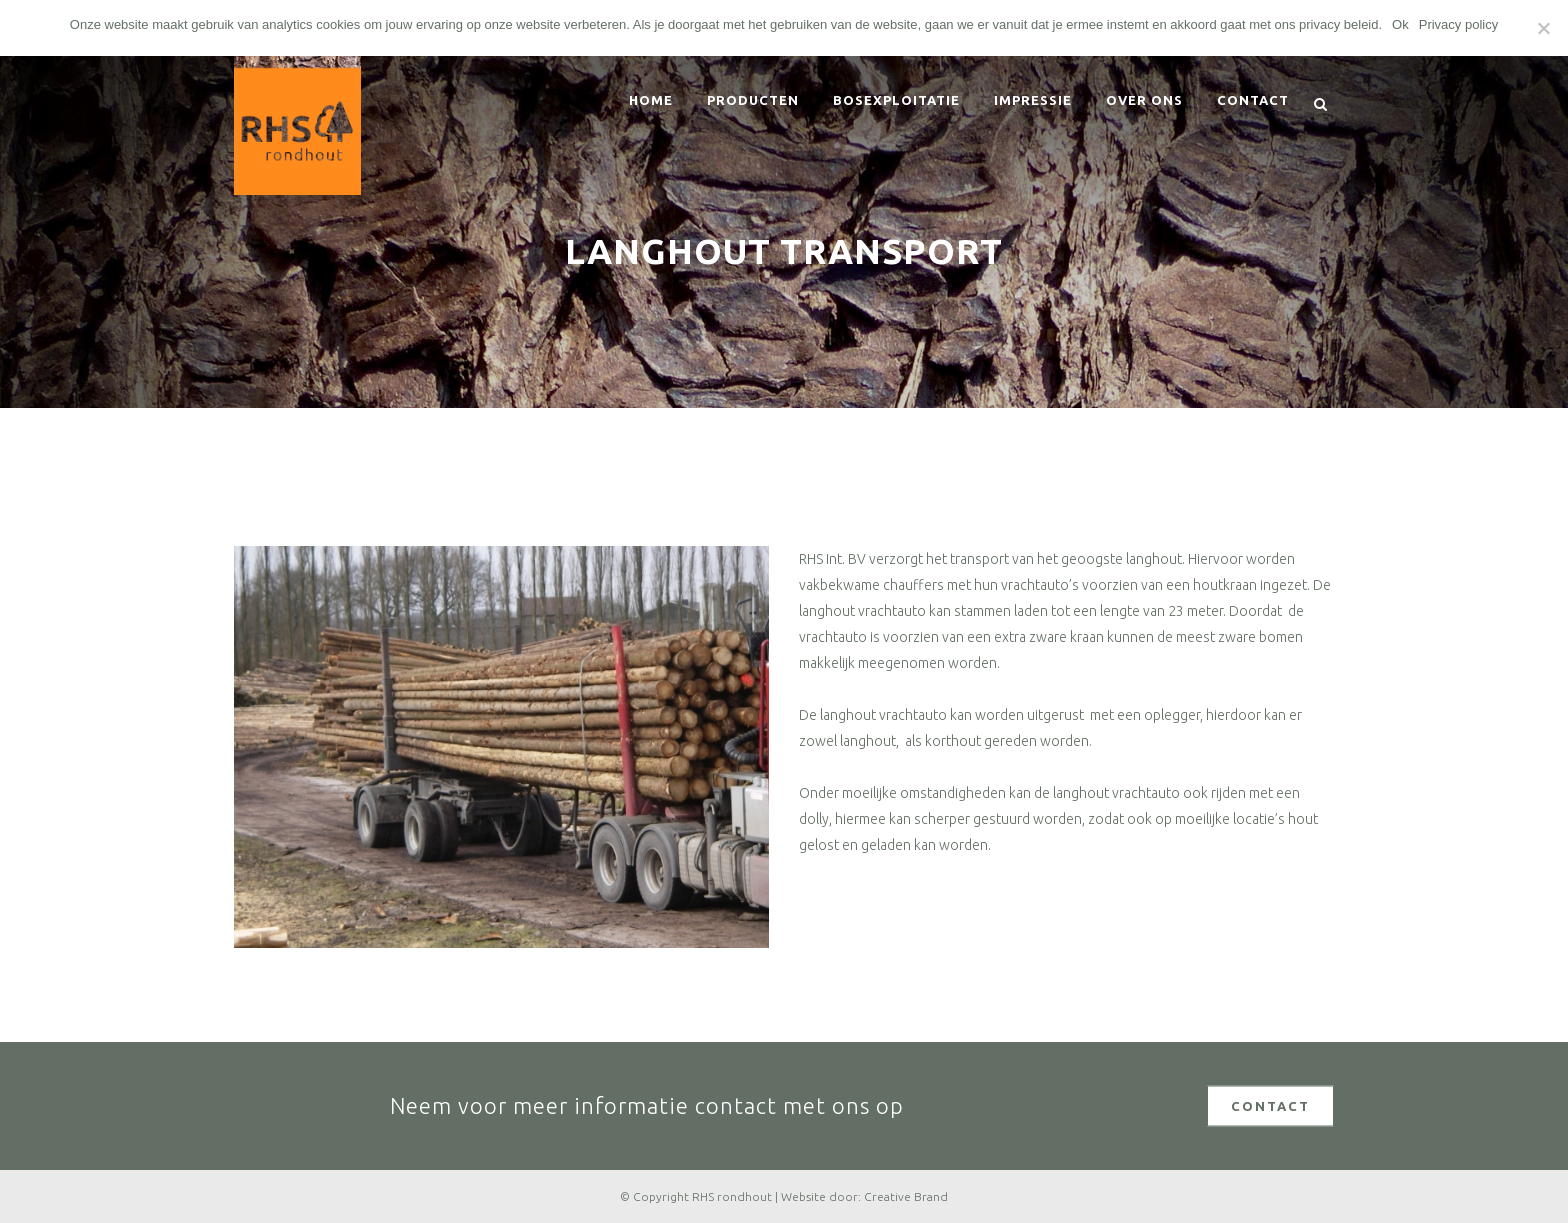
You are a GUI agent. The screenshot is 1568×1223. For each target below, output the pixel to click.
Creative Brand (906, 1196)
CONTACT (1270, 1105)
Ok (1400, 24)
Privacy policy (1458, 24)
